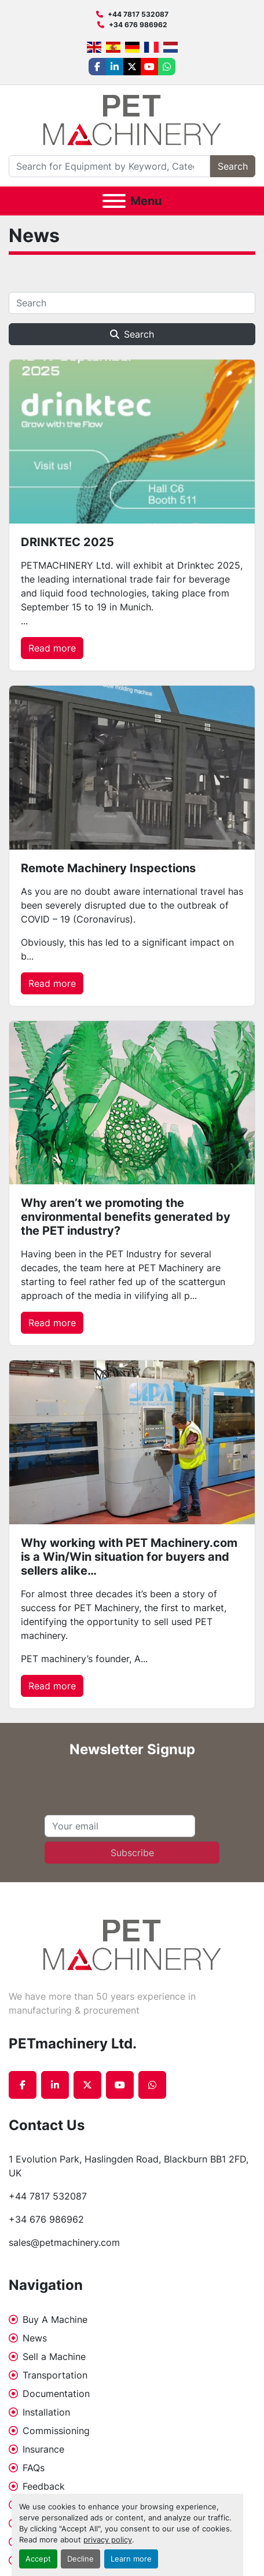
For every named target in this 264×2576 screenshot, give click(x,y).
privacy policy (107, 2539)
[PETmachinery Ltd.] (132, 1944)
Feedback (44, 2486)
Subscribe (132, 1852)
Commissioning (56, 2430)
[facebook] (97, 66)
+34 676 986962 (138, 24)
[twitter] (132, 66)
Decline (80, 2559)
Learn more (131, 2559)
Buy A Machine (55, 2319)
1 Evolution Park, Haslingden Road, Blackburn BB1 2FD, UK (130, 2166)
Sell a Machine (54, 2356)
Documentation (56, 2393)
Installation (46, 2412)
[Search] (109, 166)
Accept (38, 2559)
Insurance (43, 2449)
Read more (52, 648)
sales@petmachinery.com (64, 2242)
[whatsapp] (166, 66)
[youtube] (149, 66)
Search (233, 166)
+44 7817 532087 (138, 14)
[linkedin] (114, 66)
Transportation (55, 2375)
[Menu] (114, 200)
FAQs (34, 2467)
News (35, 2338)
